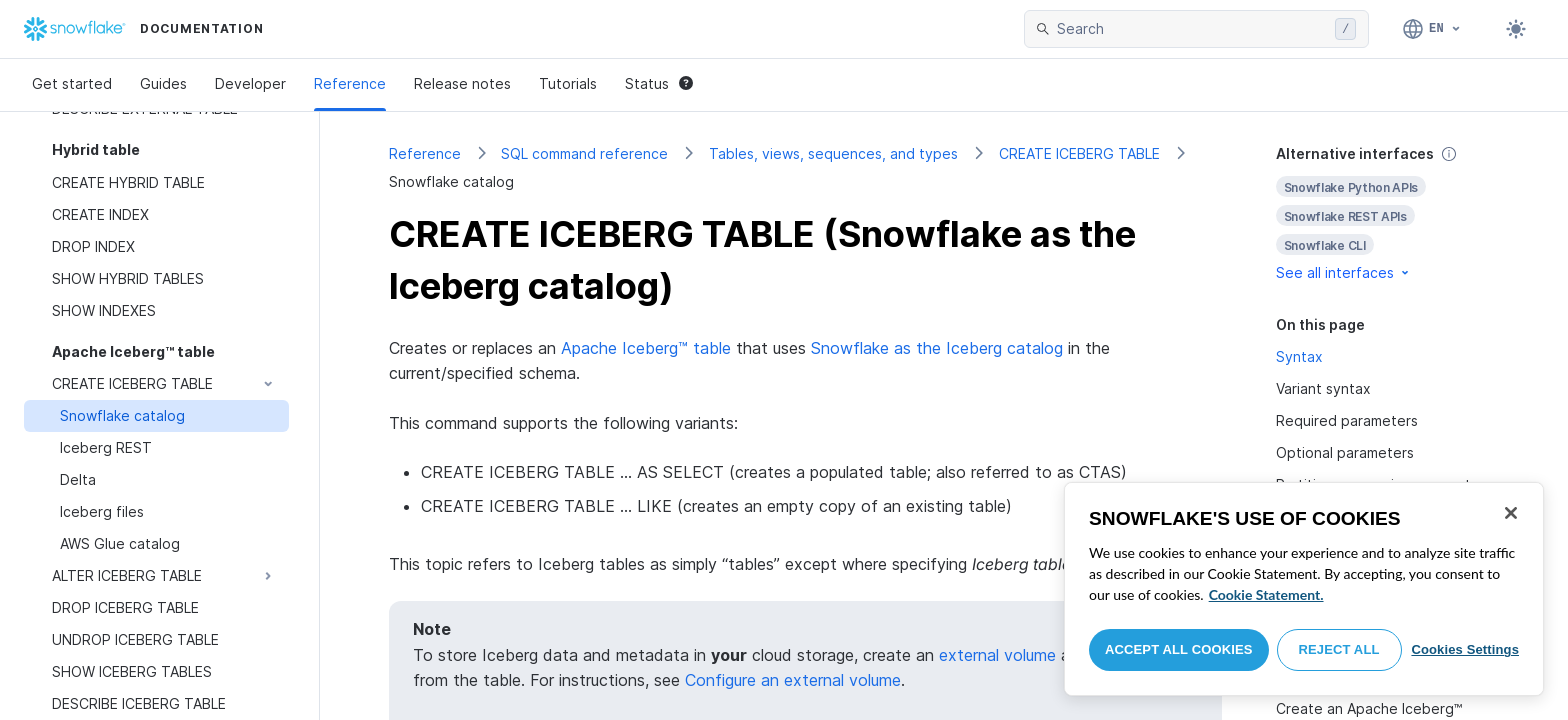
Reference (350, 83)
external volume (997, 655)
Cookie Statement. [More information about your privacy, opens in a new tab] (1266, 594)
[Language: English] (1432, 29)
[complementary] (1388, 213)
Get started (72, 83)
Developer (250, 83)
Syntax (1299, 356)
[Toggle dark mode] (1516, 29)
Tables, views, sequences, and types (833, 153)
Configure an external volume (793, 680)
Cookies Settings (1465, 649)
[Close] (1511, 513)
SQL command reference (584, 153)
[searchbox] (1192, 29)
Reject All (1339, 649)
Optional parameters (1345, 452)
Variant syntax (1323, 388)
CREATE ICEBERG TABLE (1079, 153)
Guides (163, 83)
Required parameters (1347, 420)
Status (659, 83)
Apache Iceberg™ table (646, 348)
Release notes (462, 83)
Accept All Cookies (1179, 649)
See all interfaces (1344, 272)
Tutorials (568, 83)
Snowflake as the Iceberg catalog (937, 348)
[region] (1304, 589)
